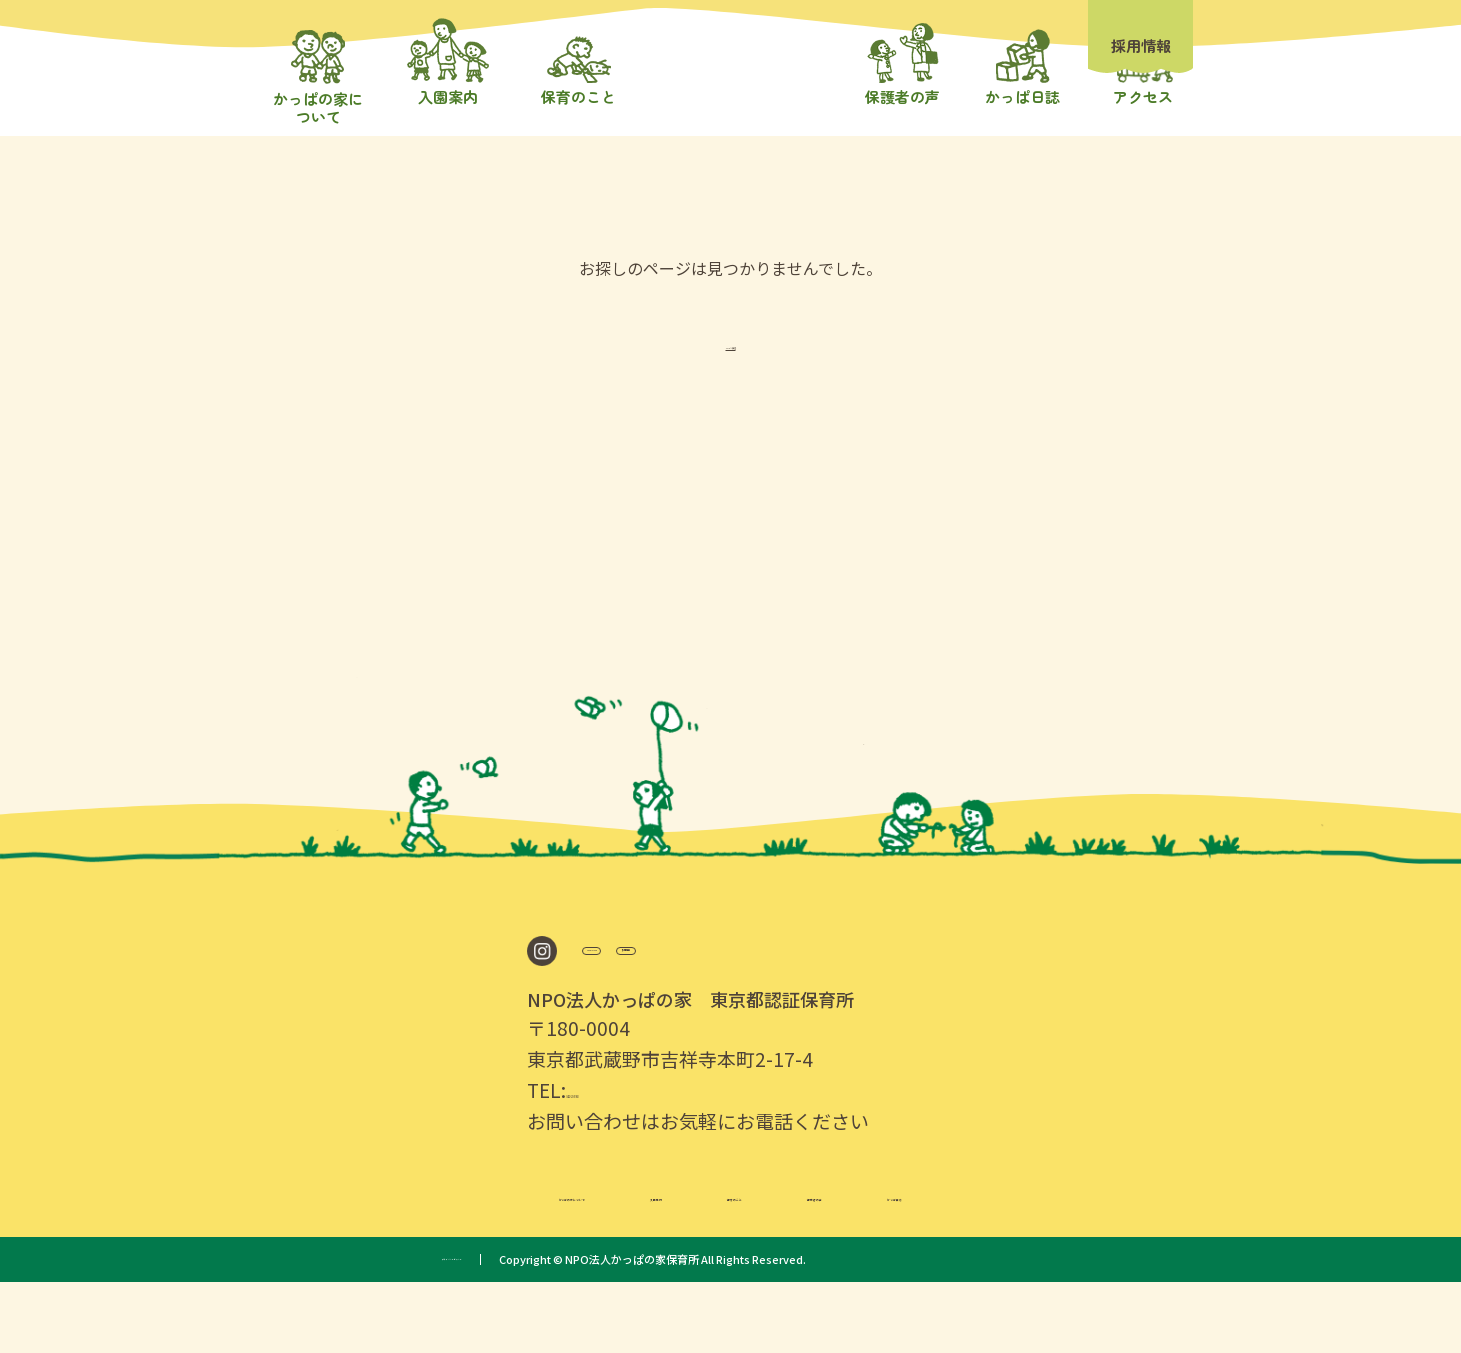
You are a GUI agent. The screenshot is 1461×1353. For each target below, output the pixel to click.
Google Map (651, 1013)
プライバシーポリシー (497, 1330)
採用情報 (1141, 45)
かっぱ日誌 (1067, 1263)
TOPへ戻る (730, 400)
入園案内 (611, 1263)
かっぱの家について (429, 1263)
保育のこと (757, 1263)
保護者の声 (912, 1263)
